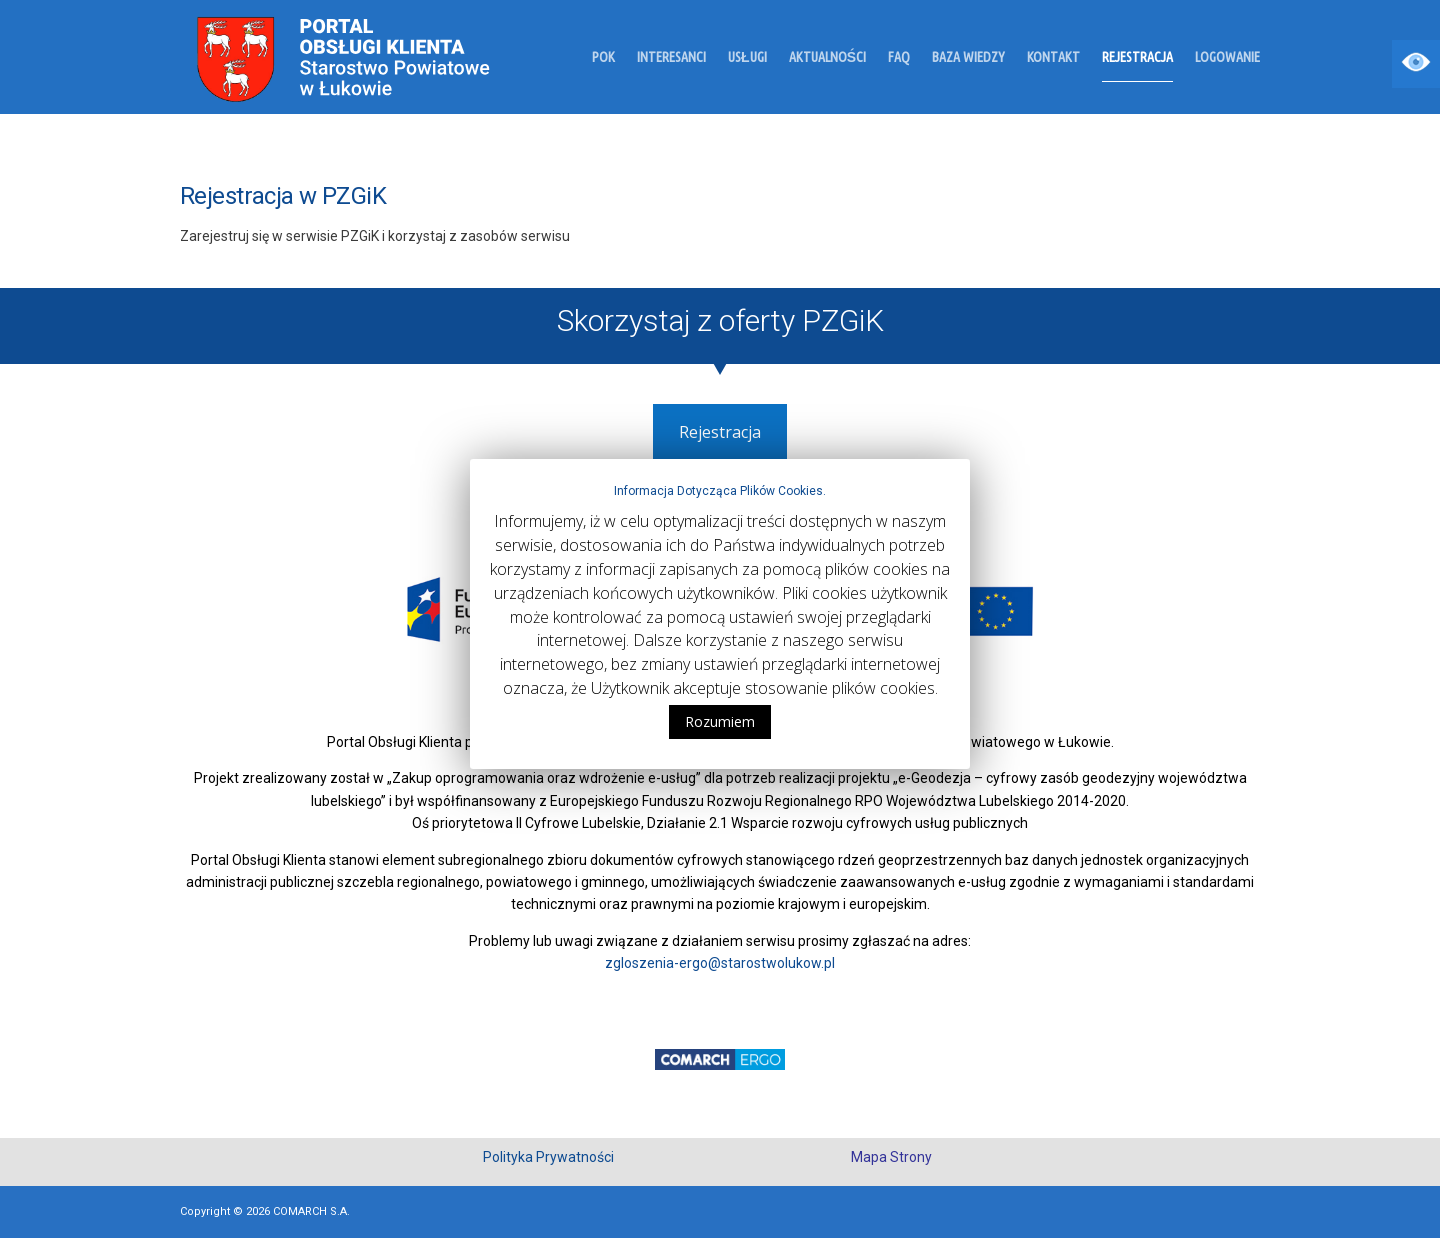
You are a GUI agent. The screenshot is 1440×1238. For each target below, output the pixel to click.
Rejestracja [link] (1137, 57)
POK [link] (603, 57)
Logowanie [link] (1227, 57)
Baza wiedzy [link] (968, 57)
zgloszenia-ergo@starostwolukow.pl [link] (720, 963)
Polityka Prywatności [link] (548, 1157)
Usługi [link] (747, 57)
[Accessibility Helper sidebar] (1416, 64)
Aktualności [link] (827, 57)
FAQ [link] (899, 57)
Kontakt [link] (1053, 57)
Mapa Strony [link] (891, 1157)
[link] (289, 56)
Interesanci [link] (671, 57)
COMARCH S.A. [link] (311, 1211)
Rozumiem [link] (720, 721)
